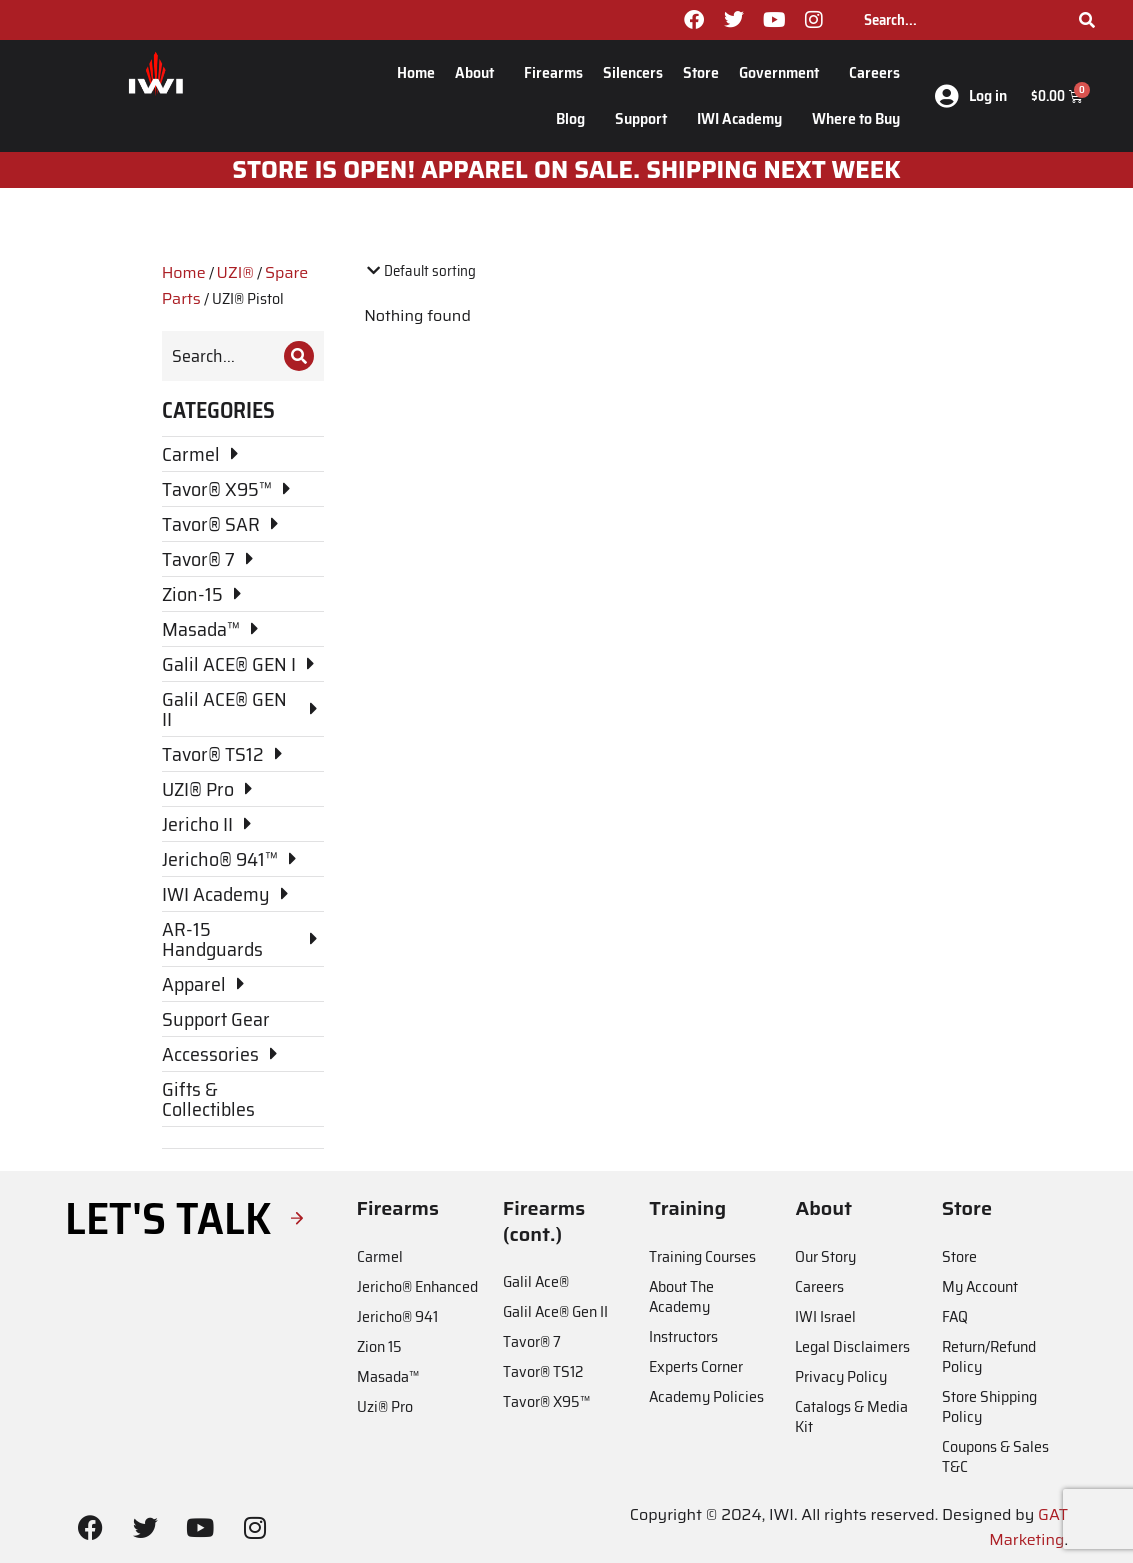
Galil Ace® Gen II (555, 1311)
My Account (980, 1286)
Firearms (553, 72)
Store (701, 72)
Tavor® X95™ (546, 1401)
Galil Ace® (536, 1281)
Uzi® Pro (385, 1406)
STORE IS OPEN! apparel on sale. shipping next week (566, 170)
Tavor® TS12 (543, 1371)
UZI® (235, 272)
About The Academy (681, 1296)
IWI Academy (744, 118)
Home (416, 72)
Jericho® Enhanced (417, 1286)
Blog (575, 118)
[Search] (1087, 20)
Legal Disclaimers (852, 1346)
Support (646, 118)
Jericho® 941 (397, 1316)
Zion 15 (379, 1346)
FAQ (955, 1316)
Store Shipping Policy (989, 1406)
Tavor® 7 (532, 1341)
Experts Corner (696, 1366)
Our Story (825, 1256)
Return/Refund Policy (989, 1356)
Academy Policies (706, 1396)
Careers (874, 72)
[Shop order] (449, 271)
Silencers (633, 72)
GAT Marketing (1028, 1527)
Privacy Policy (841, 1376)
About (479, 72)
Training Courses (702, 1256)
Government (784, 72)
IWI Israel (825, 1316)
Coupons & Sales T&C (995, 1456)
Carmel (380, 1256)
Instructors (683, 1336)
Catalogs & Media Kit (851, 1416)
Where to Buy (856, 118)
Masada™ (388, 1376)
